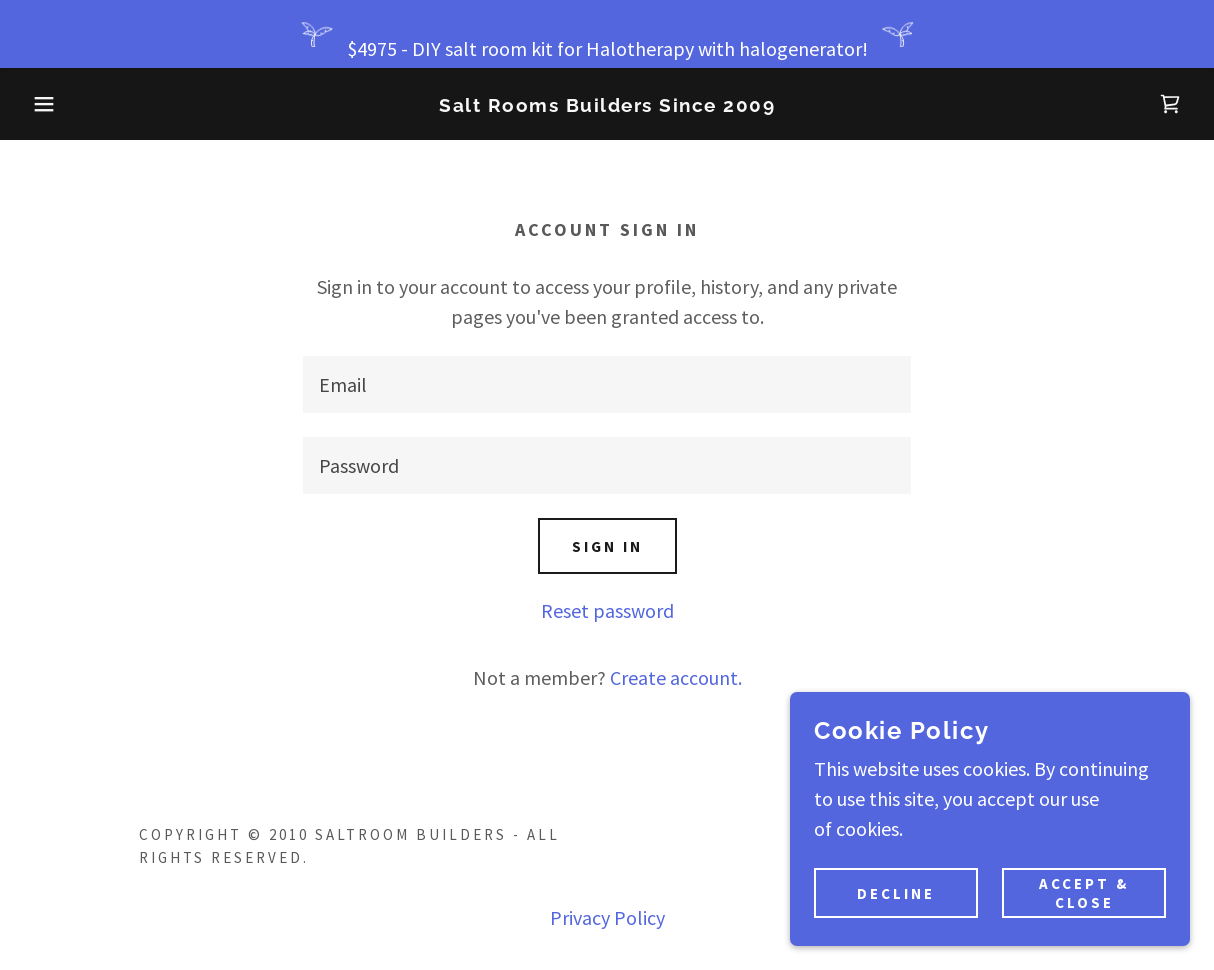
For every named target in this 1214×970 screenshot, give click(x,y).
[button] (60, 104)
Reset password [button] (607, 610)
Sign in (607, 546)
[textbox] (607, 384)
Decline (896, 893)
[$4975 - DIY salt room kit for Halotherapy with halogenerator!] (607, 34)
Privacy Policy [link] (607, 917)
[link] (607, 104)
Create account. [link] (676, 677)
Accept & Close (1084, 893)
